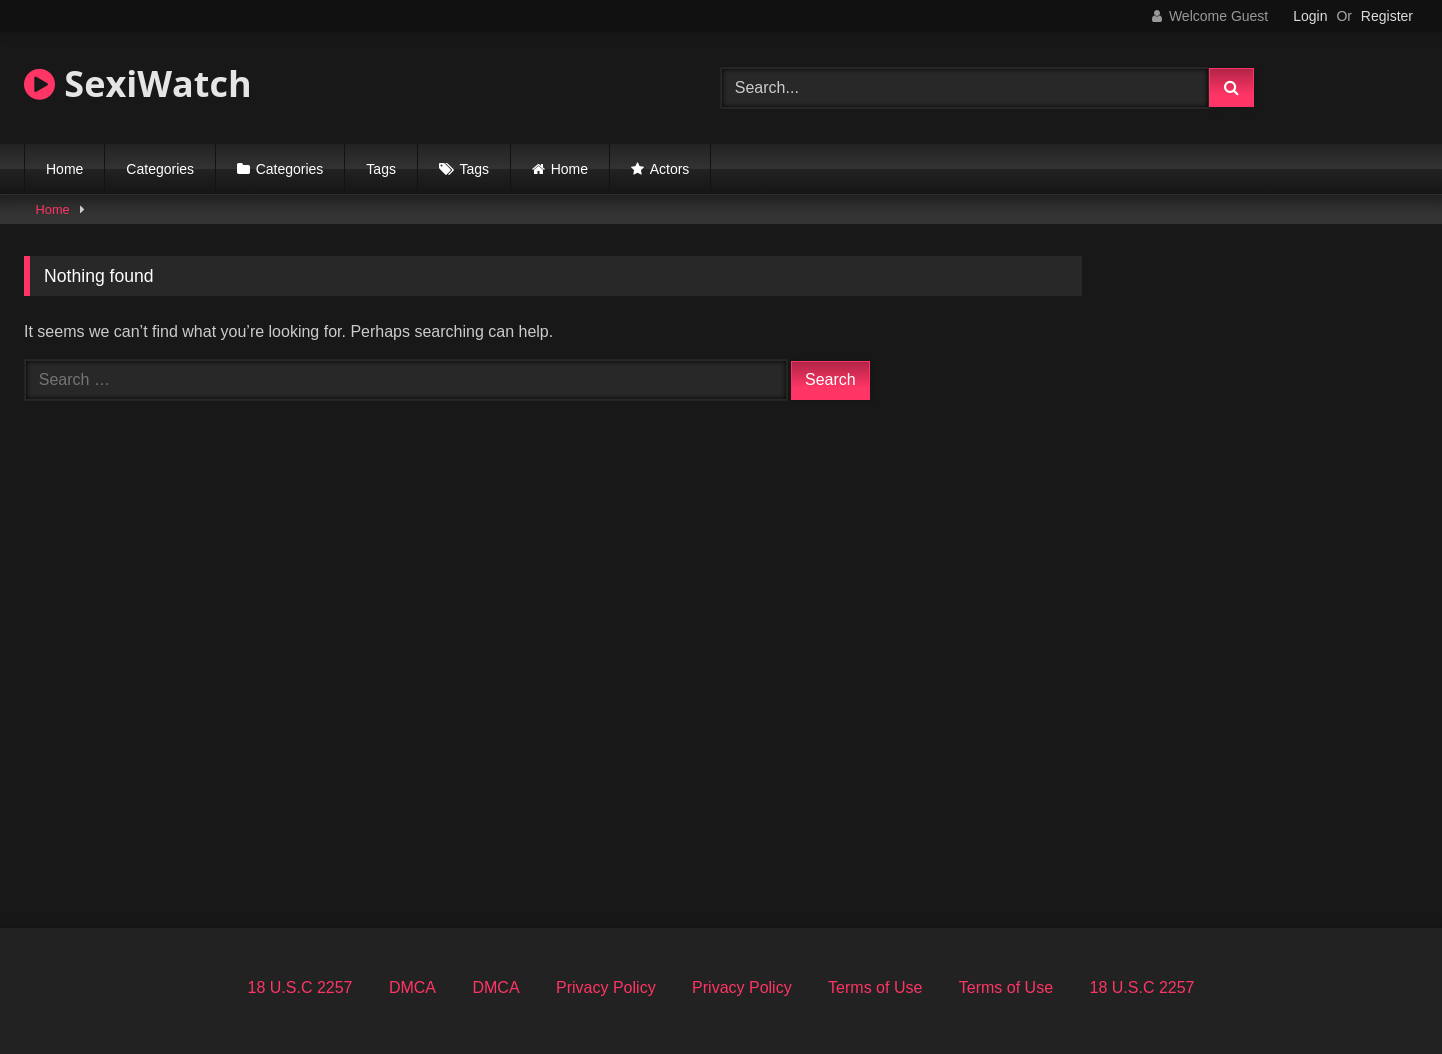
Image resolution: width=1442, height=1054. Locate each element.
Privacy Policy (606, 987)
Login (1310, 16)
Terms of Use (875, 987)
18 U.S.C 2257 (300, 987)
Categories (160, 169)
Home (64, 169)
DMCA (412, 987)
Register (1387, 16)
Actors (670, 169)
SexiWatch (138, 83)
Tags (381, 169)
